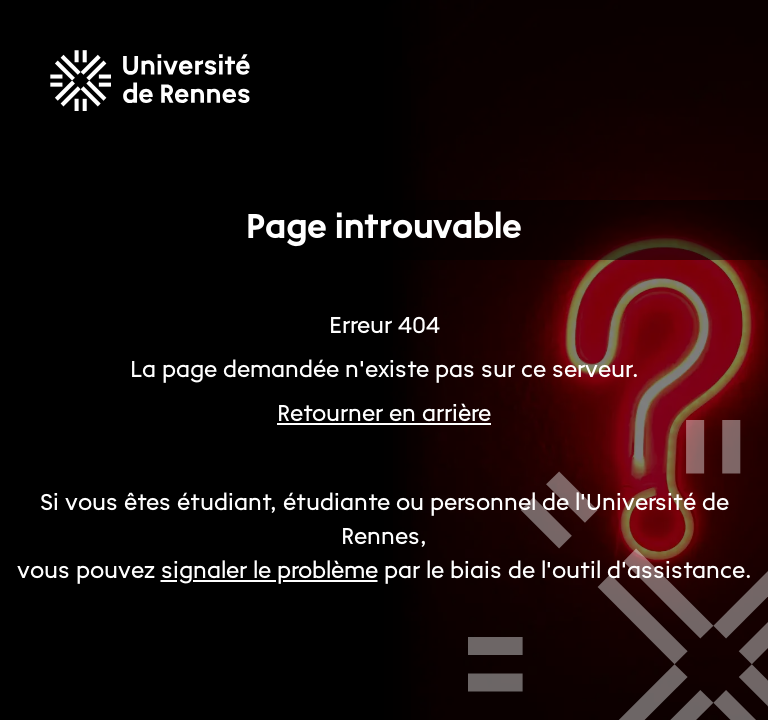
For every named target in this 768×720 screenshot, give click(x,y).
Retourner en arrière (384, 415)
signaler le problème (269, 572)
